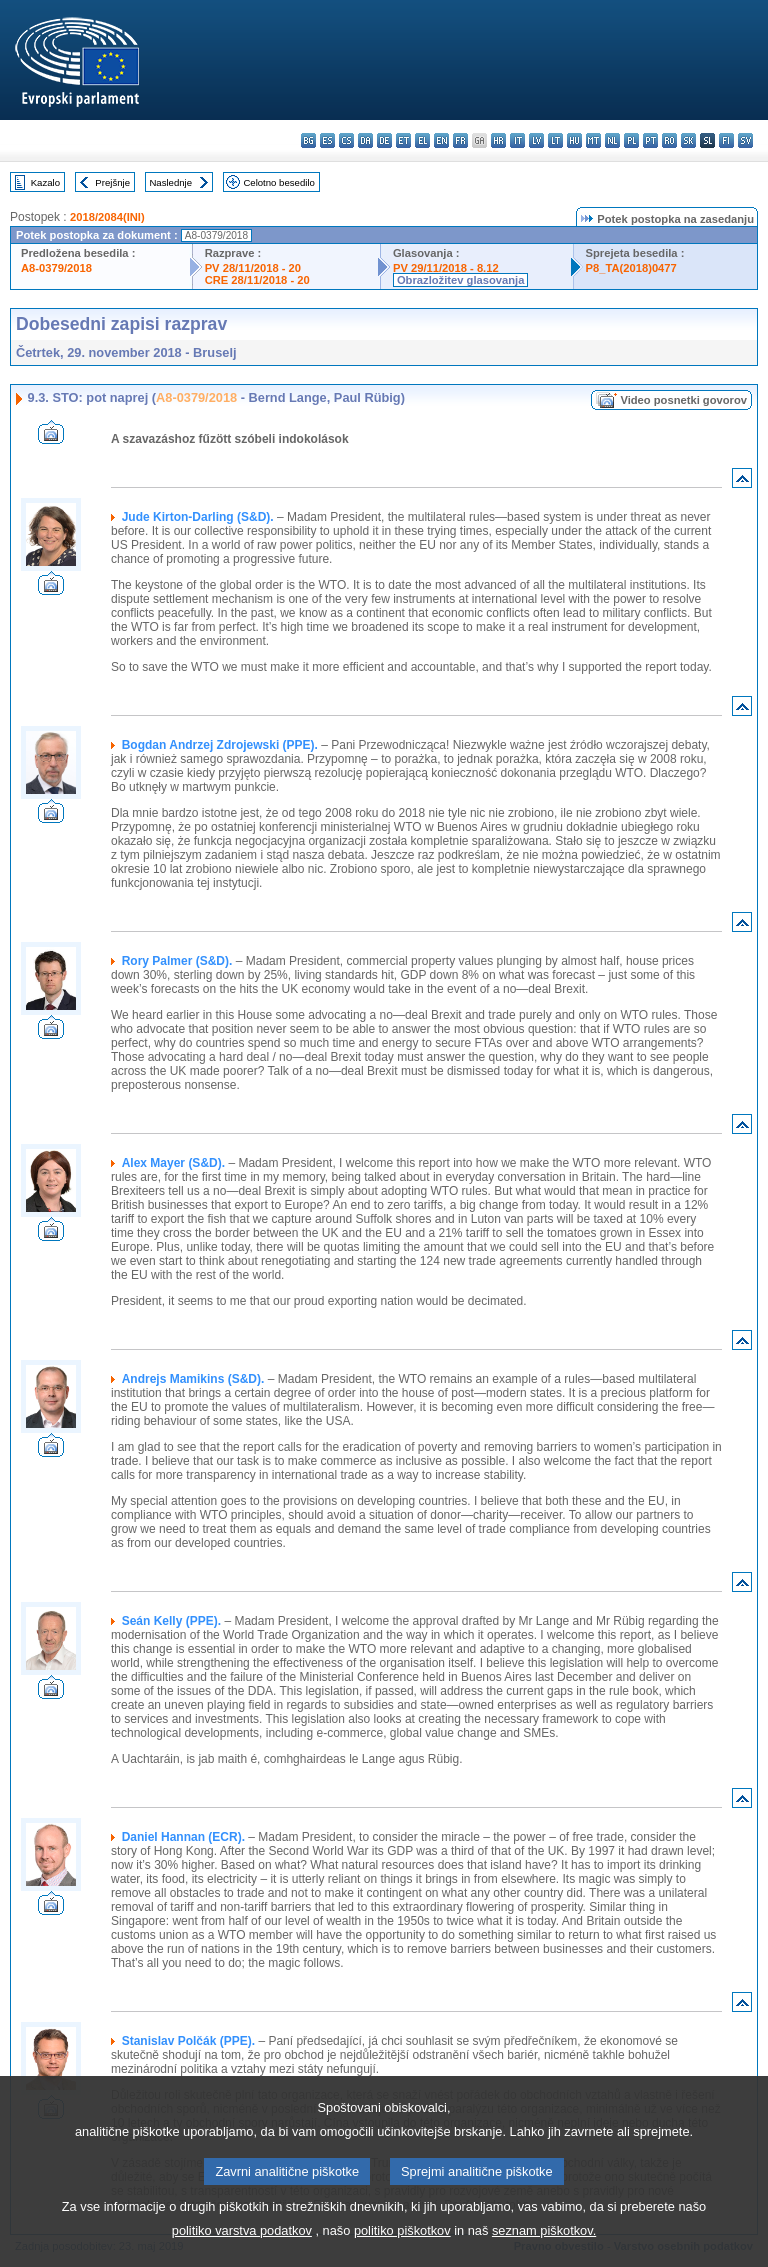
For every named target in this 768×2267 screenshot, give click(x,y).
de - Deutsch (384, 140)
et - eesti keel (403, 140)
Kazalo (45, 182)
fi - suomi (726, 140)
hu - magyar (574, 140)
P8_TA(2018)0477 (631, 268)
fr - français (460, 140)
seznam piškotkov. (544, 2250)
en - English (441, 140)
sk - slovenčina (688, 140)
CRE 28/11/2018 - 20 (257, 280)
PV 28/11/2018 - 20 (253, 268)
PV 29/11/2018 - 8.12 (446, 268)
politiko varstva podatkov (242, 2250)
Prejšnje (112, 182)
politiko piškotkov (402, 2250)
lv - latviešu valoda (536, 140)
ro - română (669, 140)
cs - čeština (346, 140)
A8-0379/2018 (56, 268)
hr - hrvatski (498, 140)
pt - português (650, 140)
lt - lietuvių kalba (555, 140)
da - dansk (365, 140)
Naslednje (170, 182)
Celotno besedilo (278, 182)
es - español (327, 140)
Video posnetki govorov (683, 400)
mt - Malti (593, 140)
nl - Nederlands (612, 140)
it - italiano (517, 140)
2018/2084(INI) (107, 217)
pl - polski (631, 140)
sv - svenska (745, 140)
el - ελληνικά (422, 140)
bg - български (308, 140)
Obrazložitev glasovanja (460, 280)
